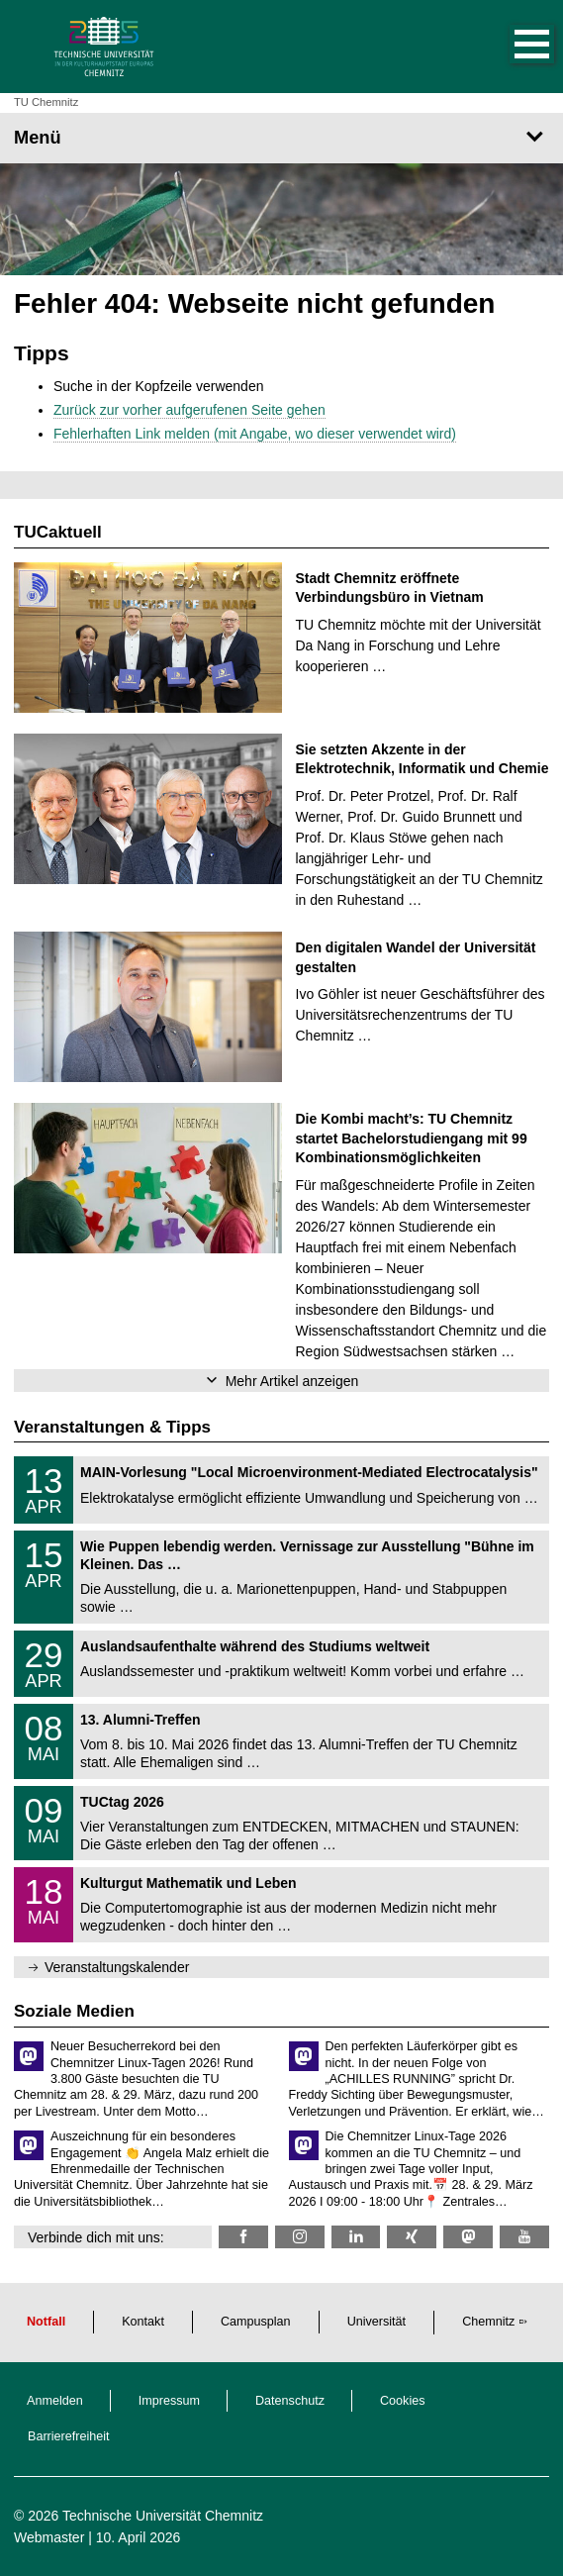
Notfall (46, 2321)
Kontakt (143, 2321)
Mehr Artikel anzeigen (292, 1381)
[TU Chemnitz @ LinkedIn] (356, 2237)
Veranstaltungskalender (117, 1967)
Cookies (402, 2401)
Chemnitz (488, 2321)
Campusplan (256, 2321)
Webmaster (49, 2537)
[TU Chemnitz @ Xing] (411, 2237)
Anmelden (55, 2401)
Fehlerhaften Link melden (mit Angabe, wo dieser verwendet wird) (254, 434)
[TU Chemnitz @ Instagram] (300, 2237)
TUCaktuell (58, 532)
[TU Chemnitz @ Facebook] (243, 2237)
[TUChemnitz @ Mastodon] (468, 2237)
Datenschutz (290, 2401)
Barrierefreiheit (69, 2436)
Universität (377, 2321)
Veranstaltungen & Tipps (112, 1427)
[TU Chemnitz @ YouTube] (524, 2237)
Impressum (169, 2401)
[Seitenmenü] (281, 137)
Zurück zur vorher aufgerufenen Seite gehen (189, 410)
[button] (511, 46)
